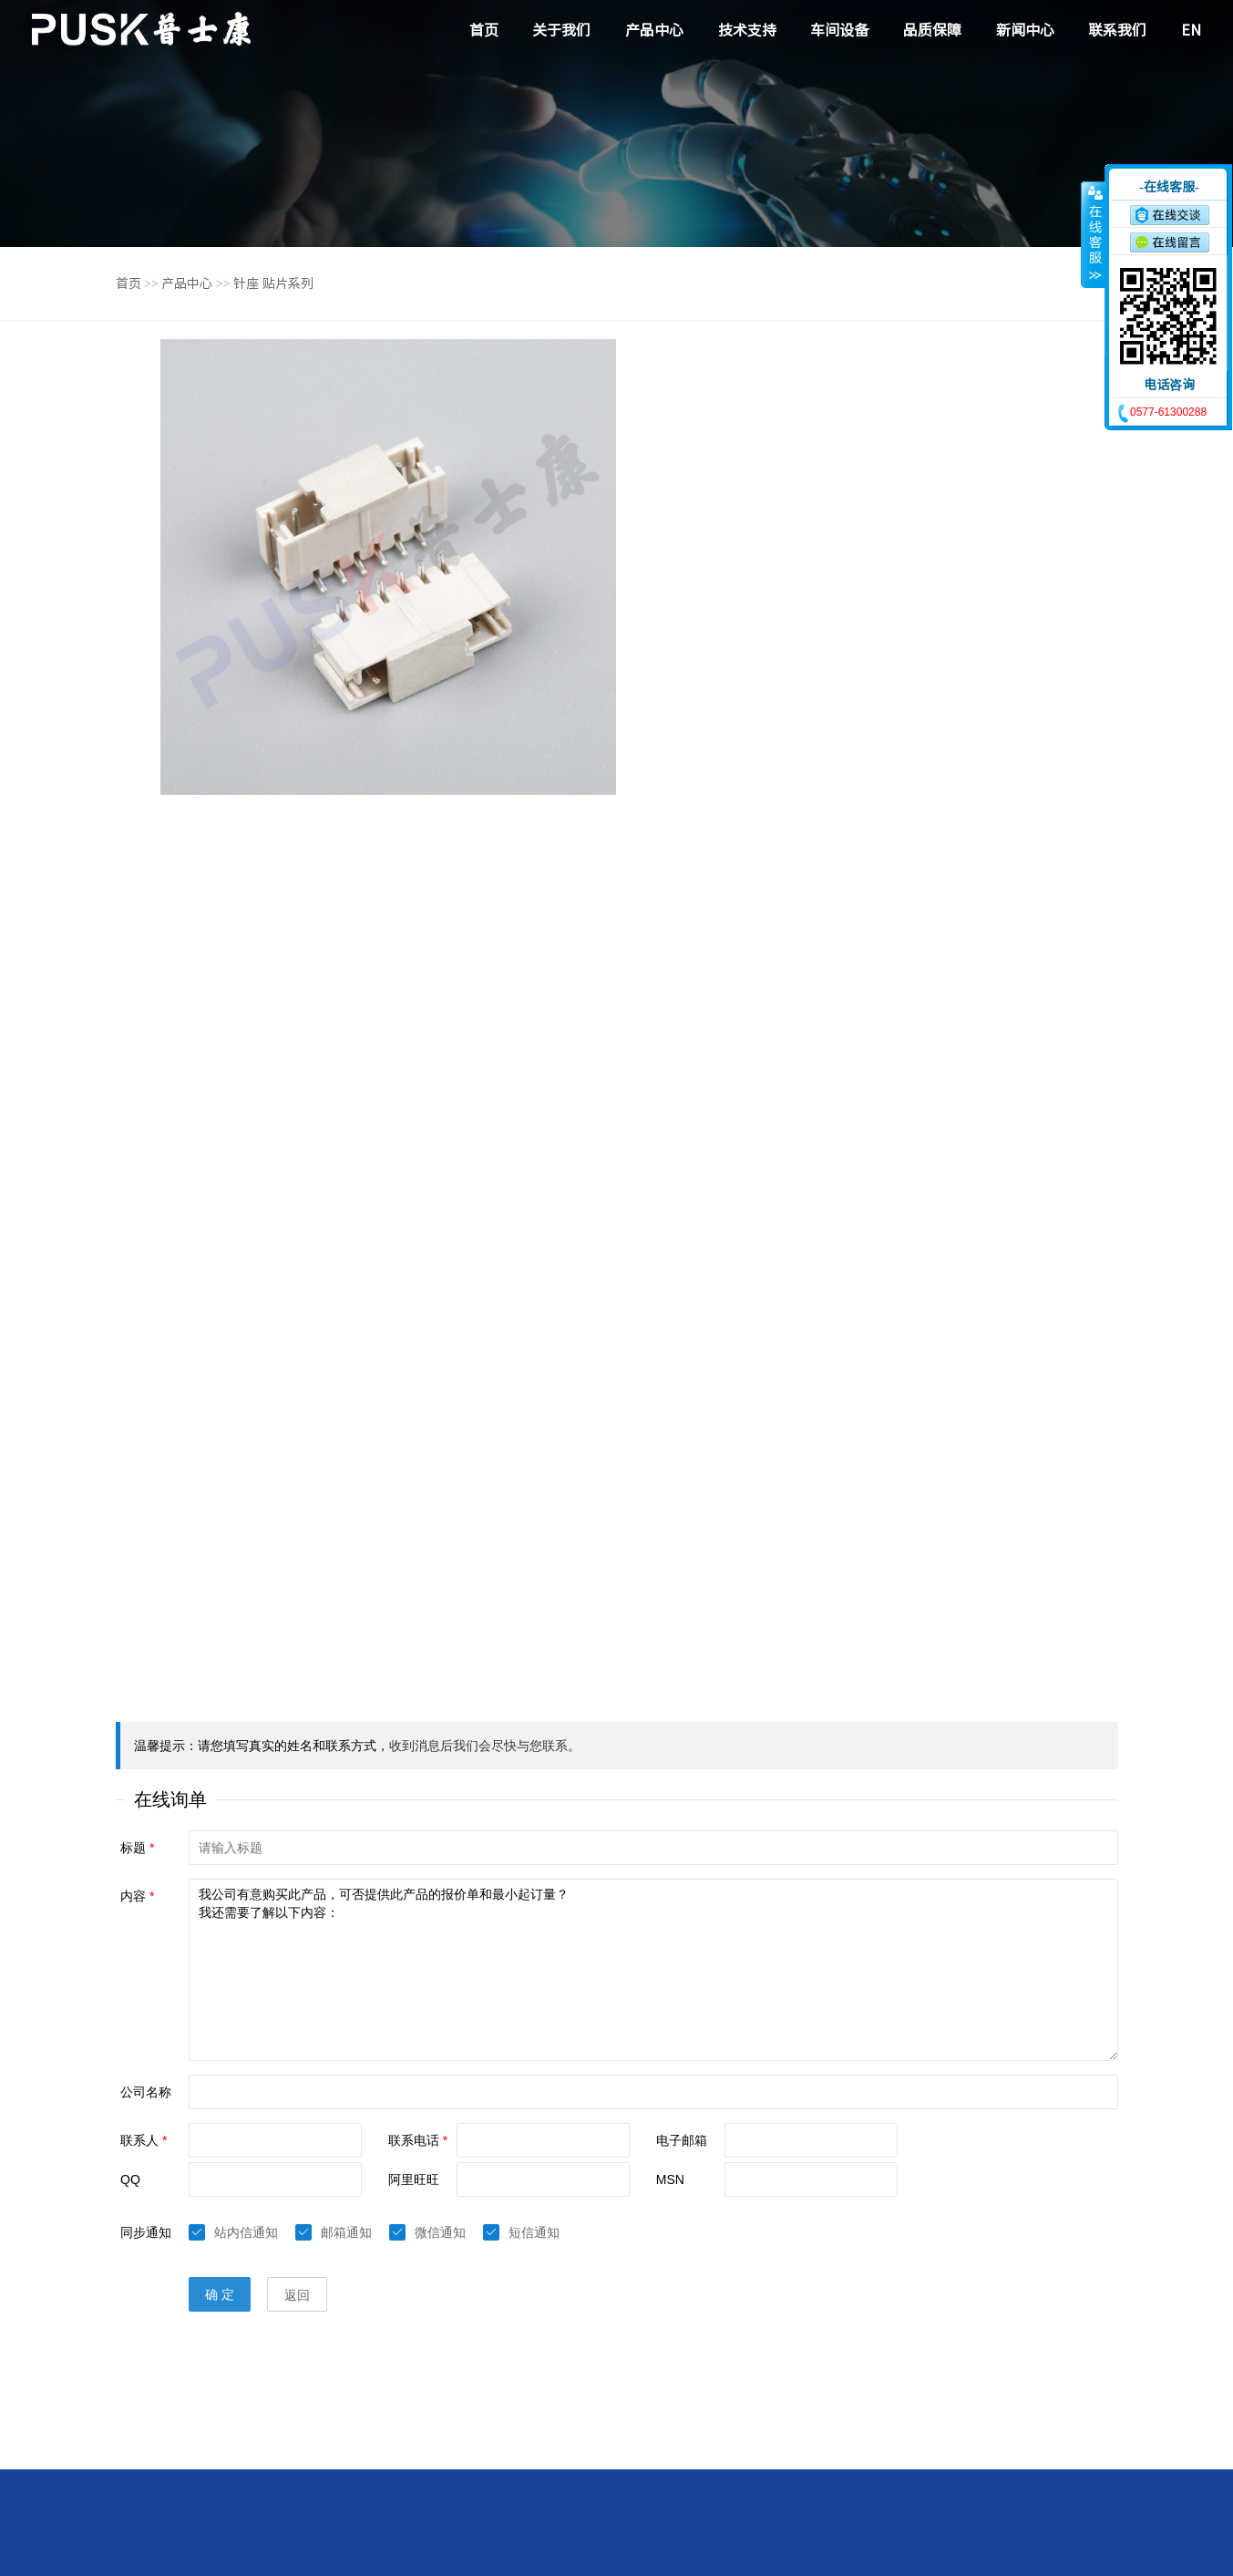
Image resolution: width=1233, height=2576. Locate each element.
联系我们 (1117, 30)
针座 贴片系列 (273, 283)
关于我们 (561, 30)
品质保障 (932, 30)
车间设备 (839, 30)
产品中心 (654, 30)
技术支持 (746, 30)
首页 (483, 30)
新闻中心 (1024, 30)
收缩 (1093, 234)
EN (1191, 30)
